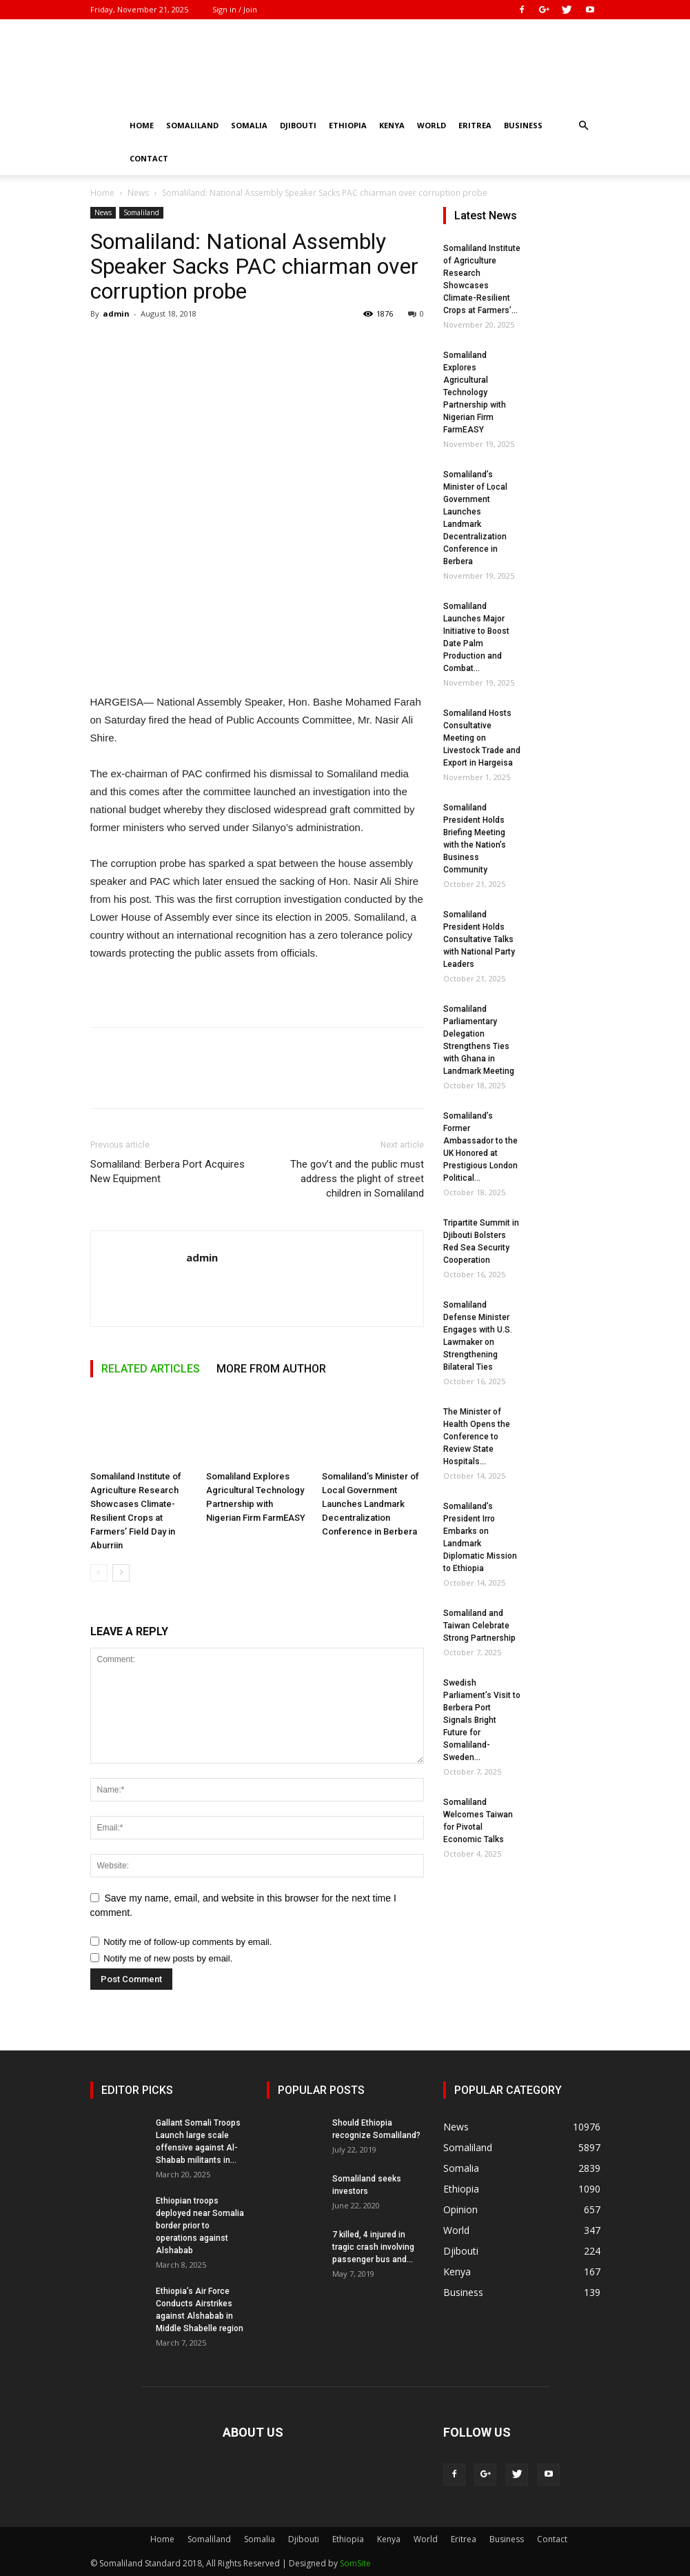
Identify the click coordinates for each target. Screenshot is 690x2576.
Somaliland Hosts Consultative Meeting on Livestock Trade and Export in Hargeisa (481, 738)
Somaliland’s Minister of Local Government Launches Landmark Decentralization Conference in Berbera (370, 1504)
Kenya (392, 125)
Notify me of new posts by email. (167, 1958)
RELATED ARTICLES (150, 1368)
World (431, 125)
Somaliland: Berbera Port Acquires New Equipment (167, 1171)
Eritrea (474, 125)
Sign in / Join (234, 9)
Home (142, 125)
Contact (149, 158)
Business (523, 125)
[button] (583, 125)
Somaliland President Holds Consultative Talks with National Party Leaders (479, 939)
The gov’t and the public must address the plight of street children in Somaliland (357, 1178)
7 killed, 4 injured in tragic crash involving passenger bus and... (373, 2247)
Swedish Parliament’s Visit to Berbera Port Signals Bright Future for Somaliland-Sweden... (481, 1720)
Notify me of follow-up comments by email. (187, 1942)
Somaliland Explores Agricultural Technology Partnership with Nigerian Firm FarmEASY (474, 392)
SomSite (355, 2563)
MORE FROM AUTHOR (271, 1368)
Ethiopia (348, 125)
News (138, 193)
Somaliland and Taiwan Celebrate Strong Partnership (479, 1625)
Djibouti (298, 125)
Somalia (249, 125)
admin (116, 313)
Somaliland (192, 125)
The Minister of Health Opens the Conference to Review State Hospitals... (476, 1436)
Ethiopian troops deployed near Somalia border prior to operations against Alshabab (200, 2225)
